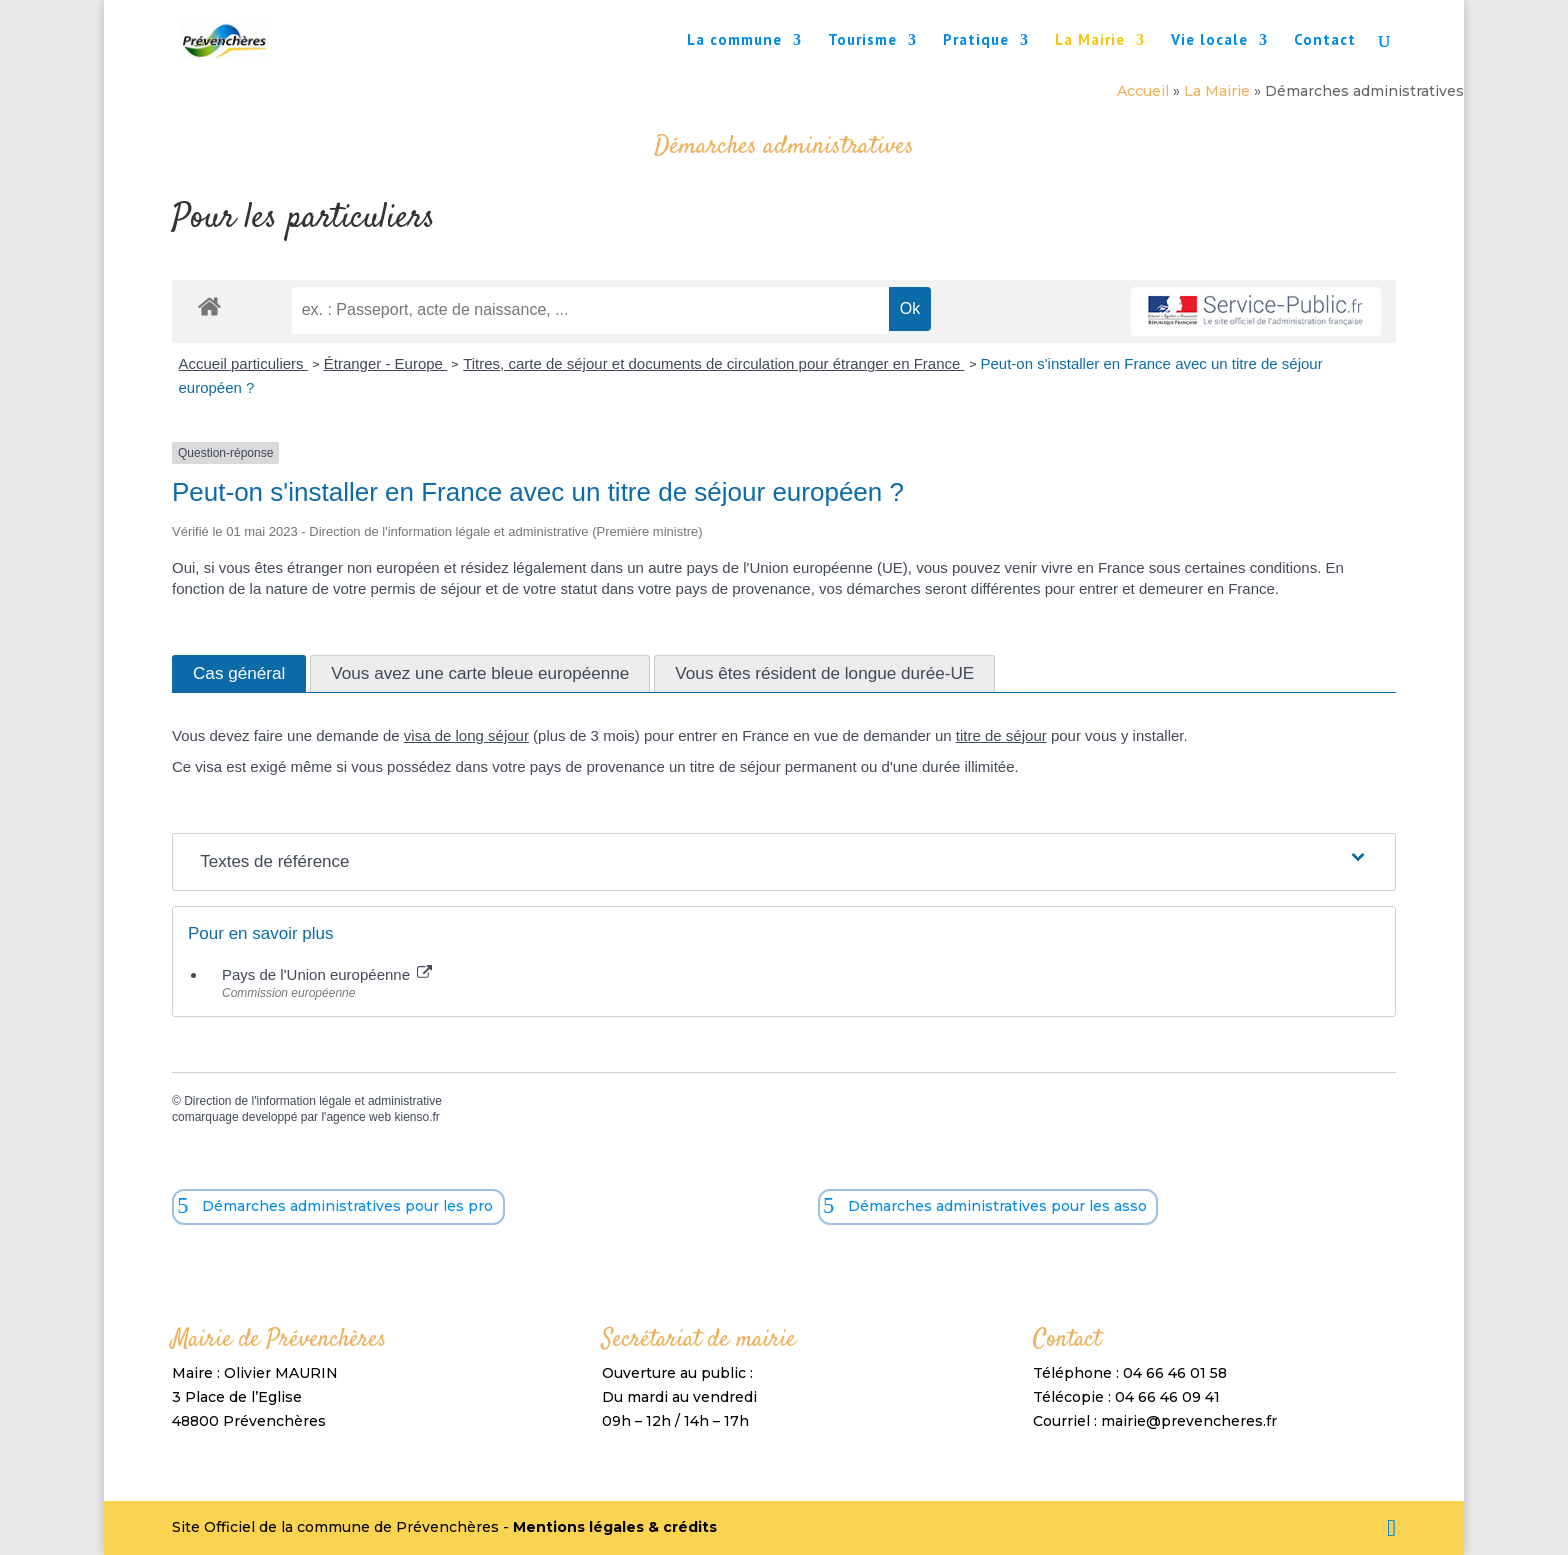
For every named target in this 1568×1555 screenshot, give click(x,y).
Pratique (976, 41)
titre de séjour (1001, 735)
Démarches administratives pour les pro (347, 1206)
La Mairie (1090, 41)
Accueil (1143, 91)
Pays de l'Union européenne (327, 974)
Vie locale (1209, 41)
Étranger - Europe (385, 363)
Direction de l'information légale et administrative (313, 1101)
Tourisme (862, 41)
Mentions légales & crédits (615, 1527)
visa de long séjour (466, 735)
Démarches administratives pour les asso (997, 1206)
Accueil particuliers (243, 363)
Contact (1325, 41)
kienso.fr (416, 1117)
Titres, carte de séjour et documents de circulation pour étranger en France (713, 363)
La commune (734, 41)
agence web (358, 1117)
